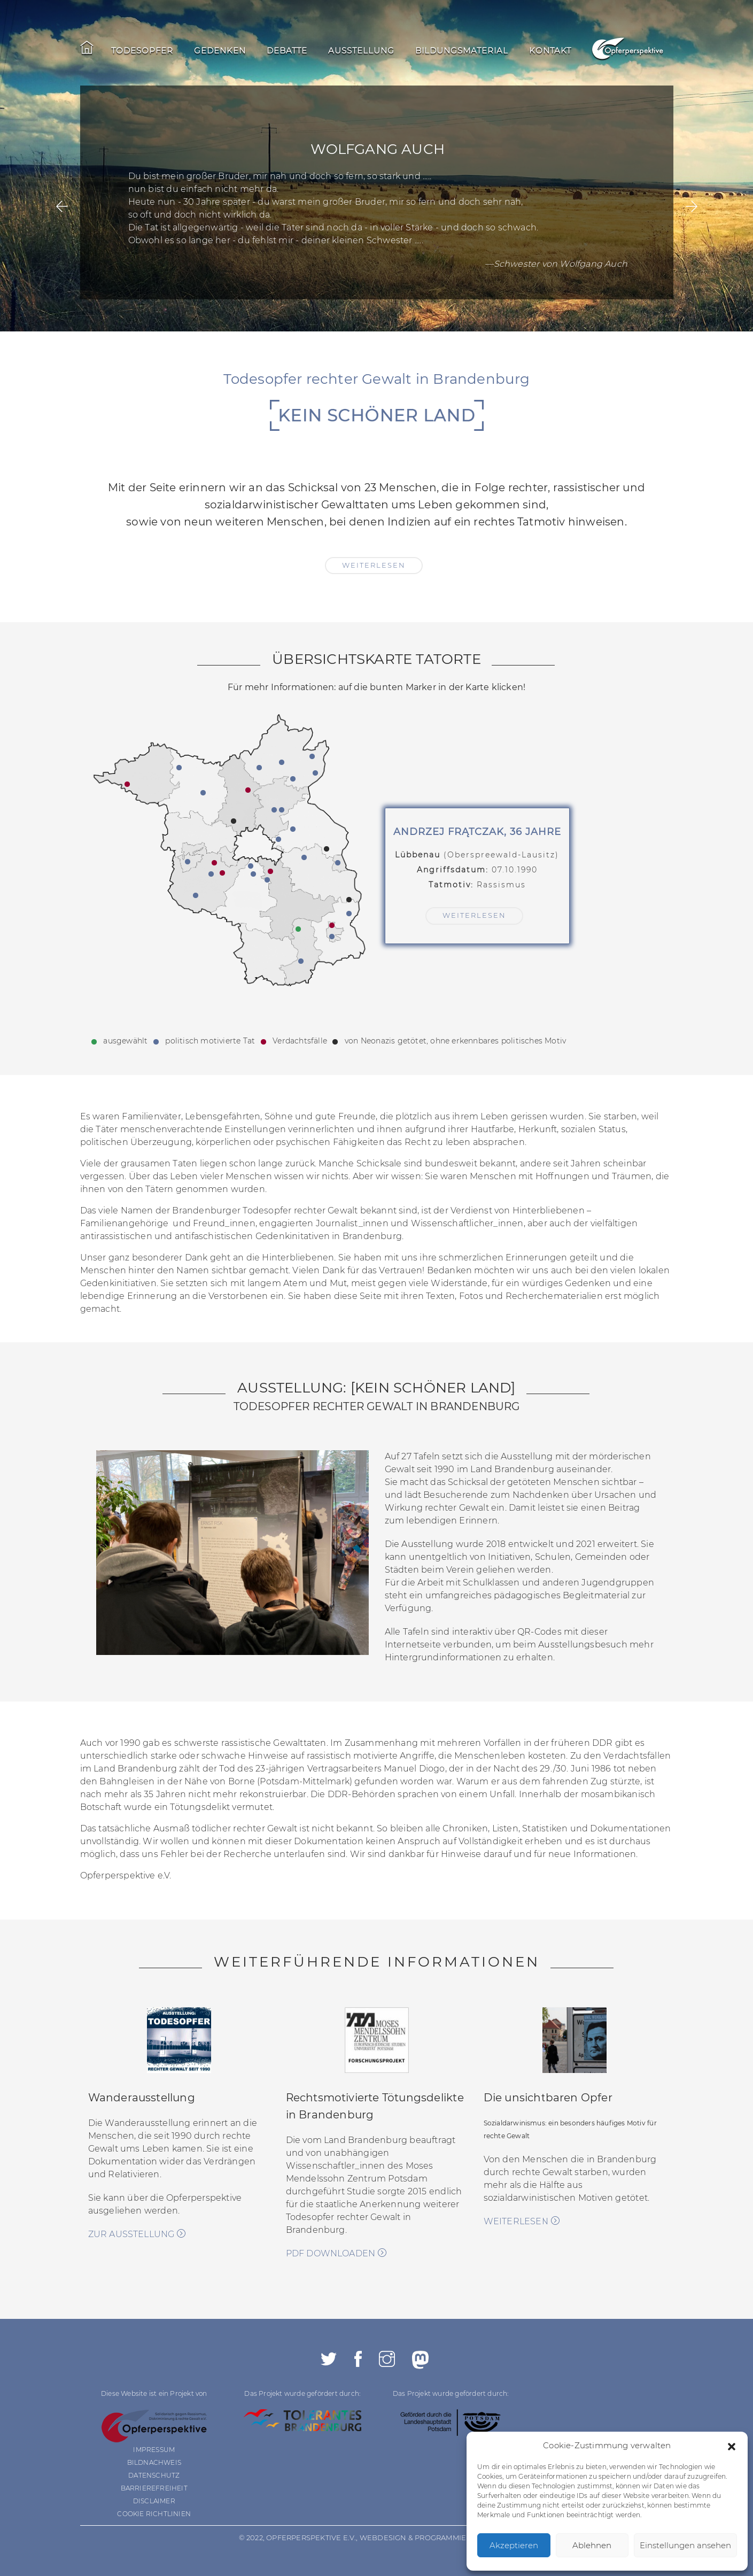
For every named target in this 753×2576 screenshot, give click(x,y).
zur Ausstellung (136, 2234)
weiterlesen (374, 565)
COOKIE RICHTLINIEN (154, 2514)
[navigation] (341, 51)
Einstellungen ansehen (685, 2545)
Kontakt (550, 50)
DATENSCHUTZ (154, 2475)
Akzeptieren (514, 2545)
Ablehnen (591, 2545)
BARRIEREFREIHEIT (154, 2488)
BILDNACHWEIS (154, 2462)
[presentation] (62, 206)
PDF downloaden (336, 2253)
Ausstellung (361, 50)
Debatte (287, 50)
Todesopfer (142, 50)
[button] (731, 2445)
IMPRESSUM (154, 2450)
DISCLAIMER (154, 2501)
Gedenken (220, 50)
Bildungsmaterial (461, 50)
